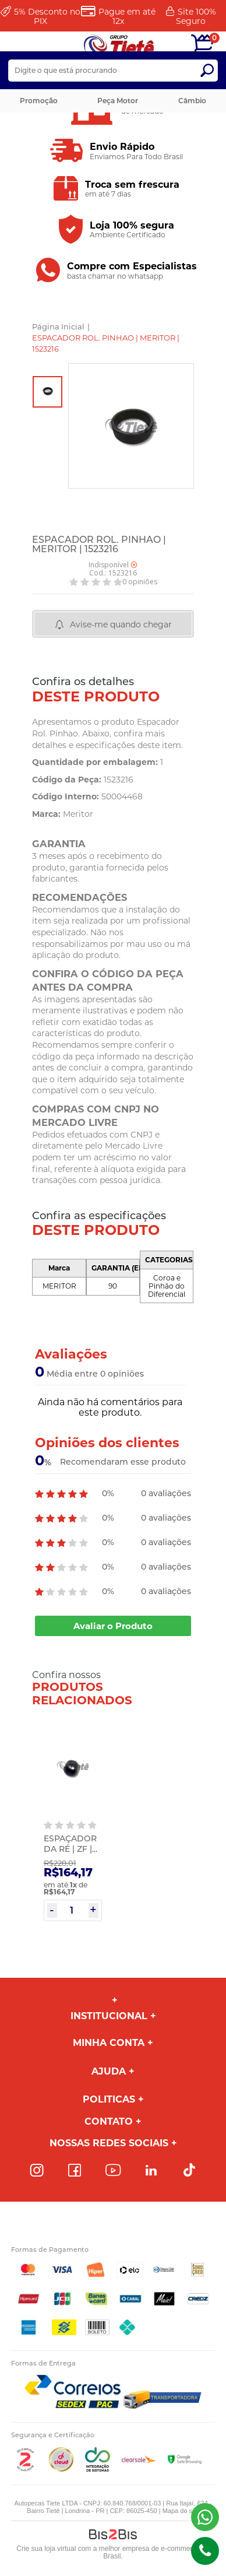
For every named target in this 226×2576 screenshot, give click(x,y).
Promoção (39, 100)
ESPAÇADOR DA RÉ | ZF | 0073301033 (70, 1849)
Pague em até (127, 16)
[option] (47, 392)
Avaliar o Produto (113, 1625)
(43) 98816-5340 (205, 2517)
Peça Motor (117, 100)
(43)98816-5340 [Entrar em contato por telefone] (205, 2551)
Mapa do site (181, 2510)
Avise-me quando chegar (121, 624)
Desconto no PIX (47, 16)
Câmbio (192, 100)
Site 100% (196, 16)
